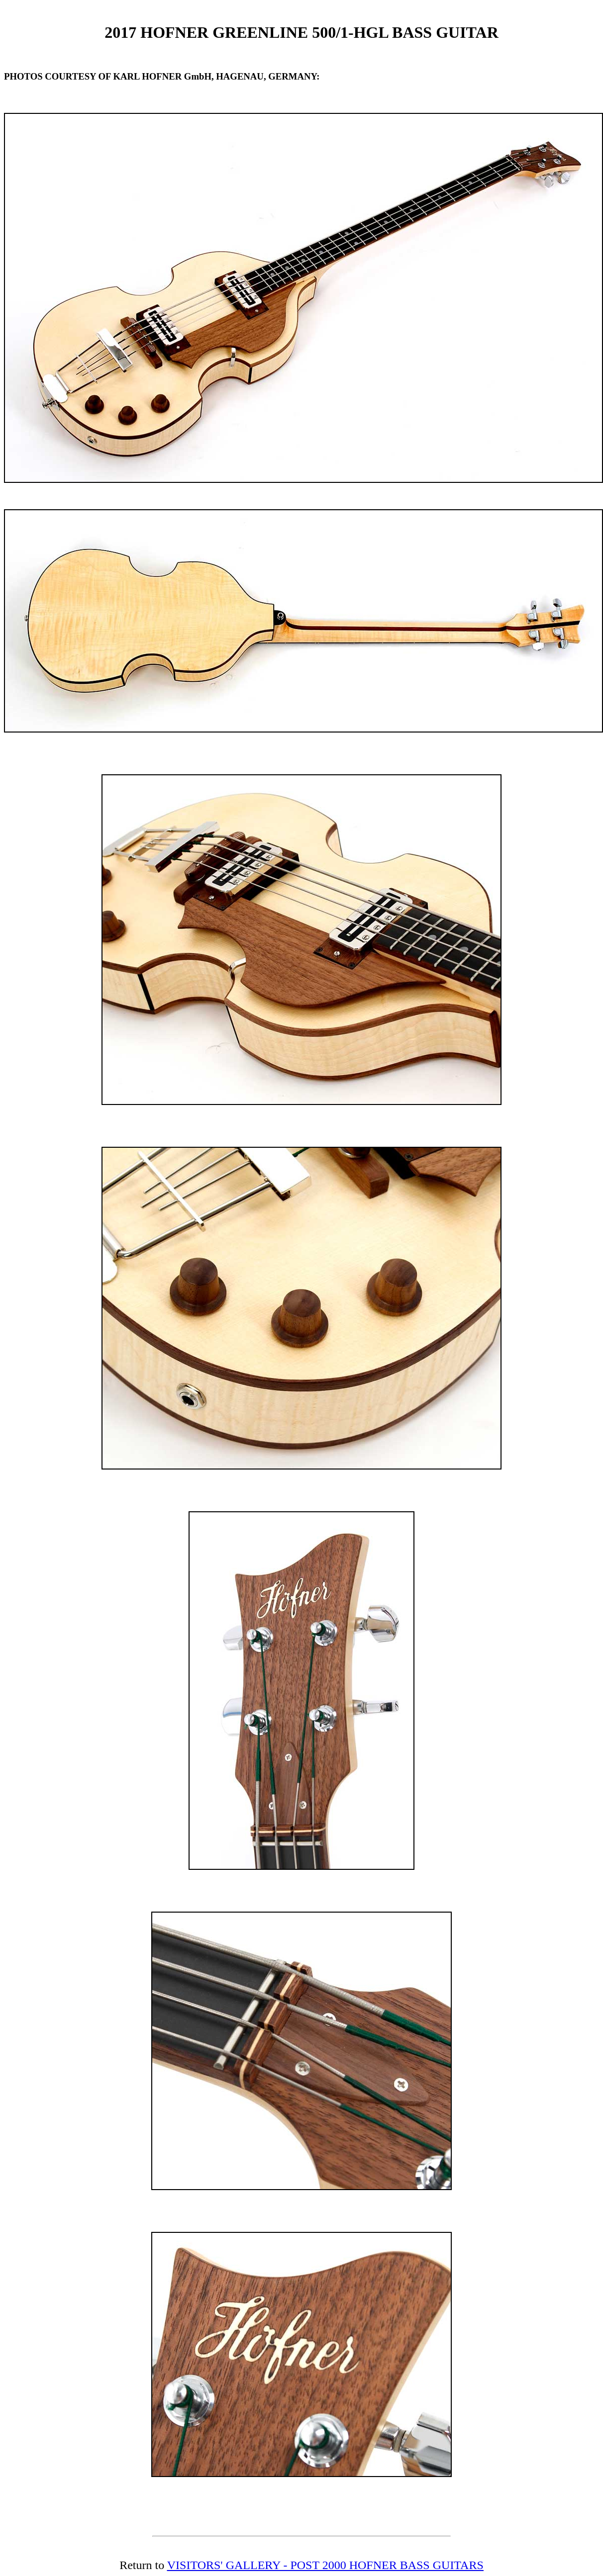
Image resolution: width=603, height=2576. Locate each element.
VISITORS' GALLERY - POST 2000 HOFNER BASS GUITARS (325, 2565)
